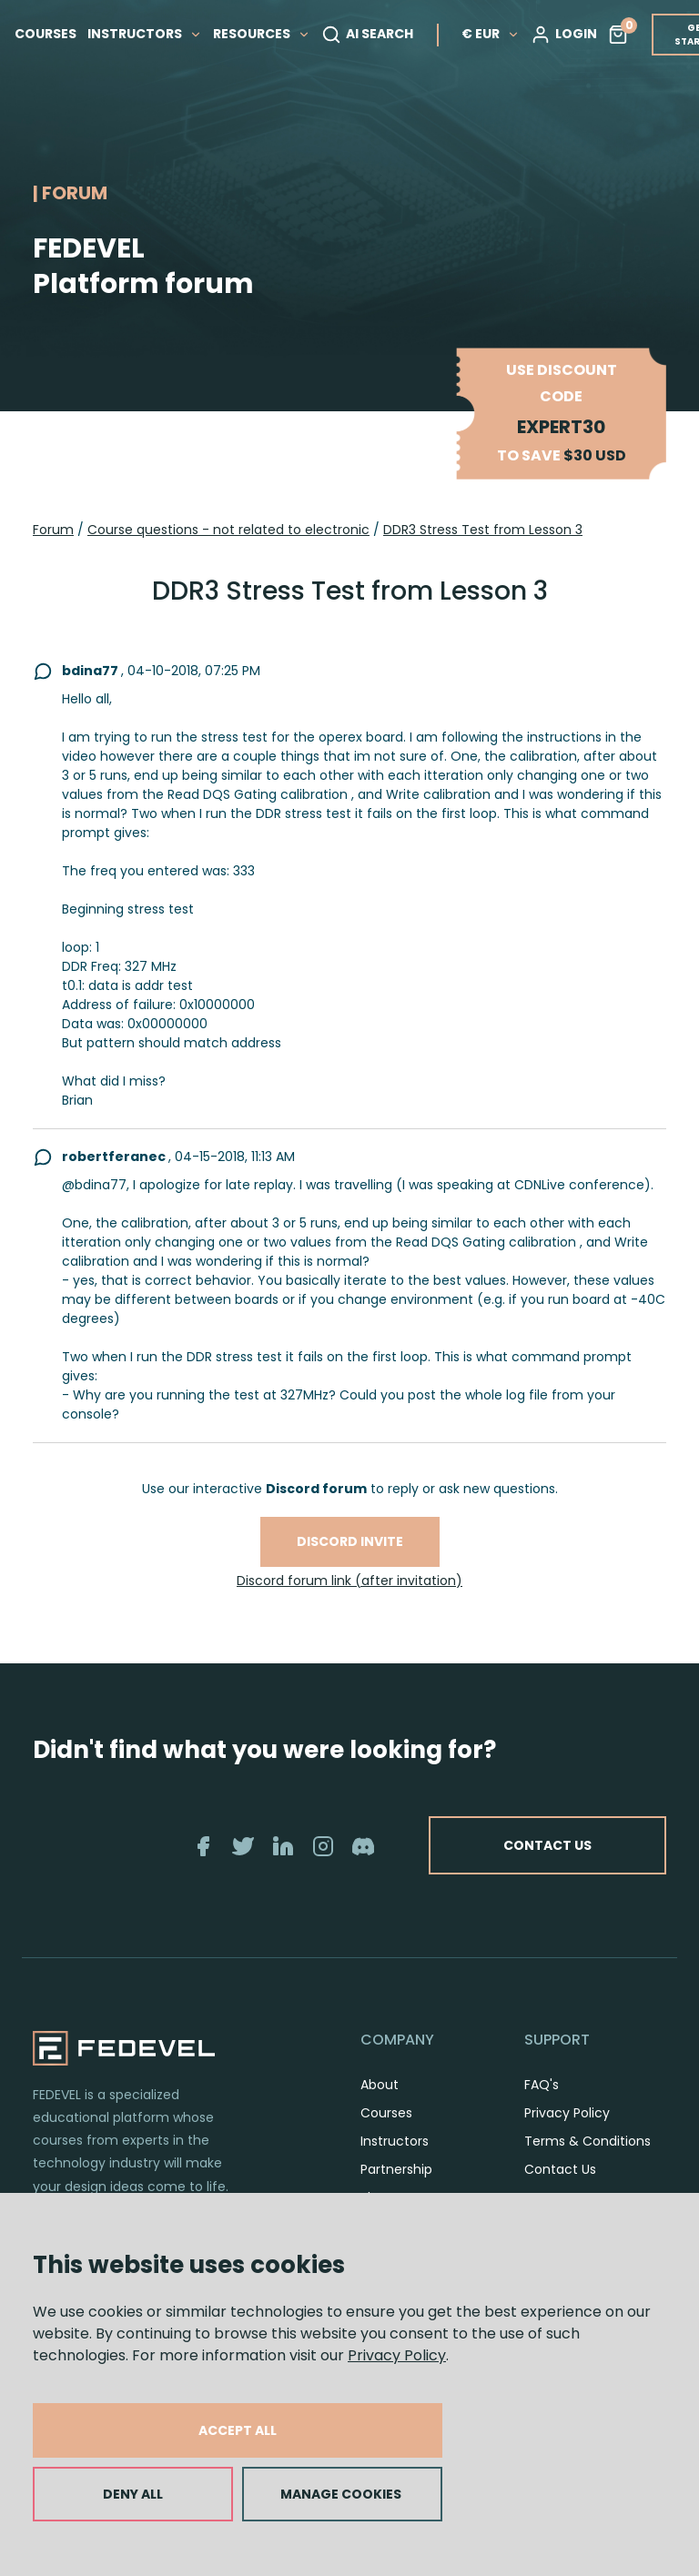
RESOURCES (261, 34)
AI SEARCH (367, 35)
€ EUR (490, 34)
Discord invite (350, 1541)
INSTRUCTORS (144, 34)
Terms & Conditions (587, 2141)
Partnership (396, 2169)
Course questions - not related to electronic (228, 529)
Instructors (394, 2141)
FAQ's (541, 2085)
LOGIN (564, 35)
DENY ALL (133, 2494)
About (379, 2085)
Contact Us (560, 2169)
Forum (53, 529)
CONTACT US (547, 1845)
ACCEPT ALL (237, 2430)
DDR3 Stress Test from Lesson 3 (482, 529)
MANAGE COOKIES (340, 2494)
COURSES (45, 34)
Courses (386, 2113)
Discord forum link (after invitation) (349, 1580)
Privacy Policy (397, 2355)
